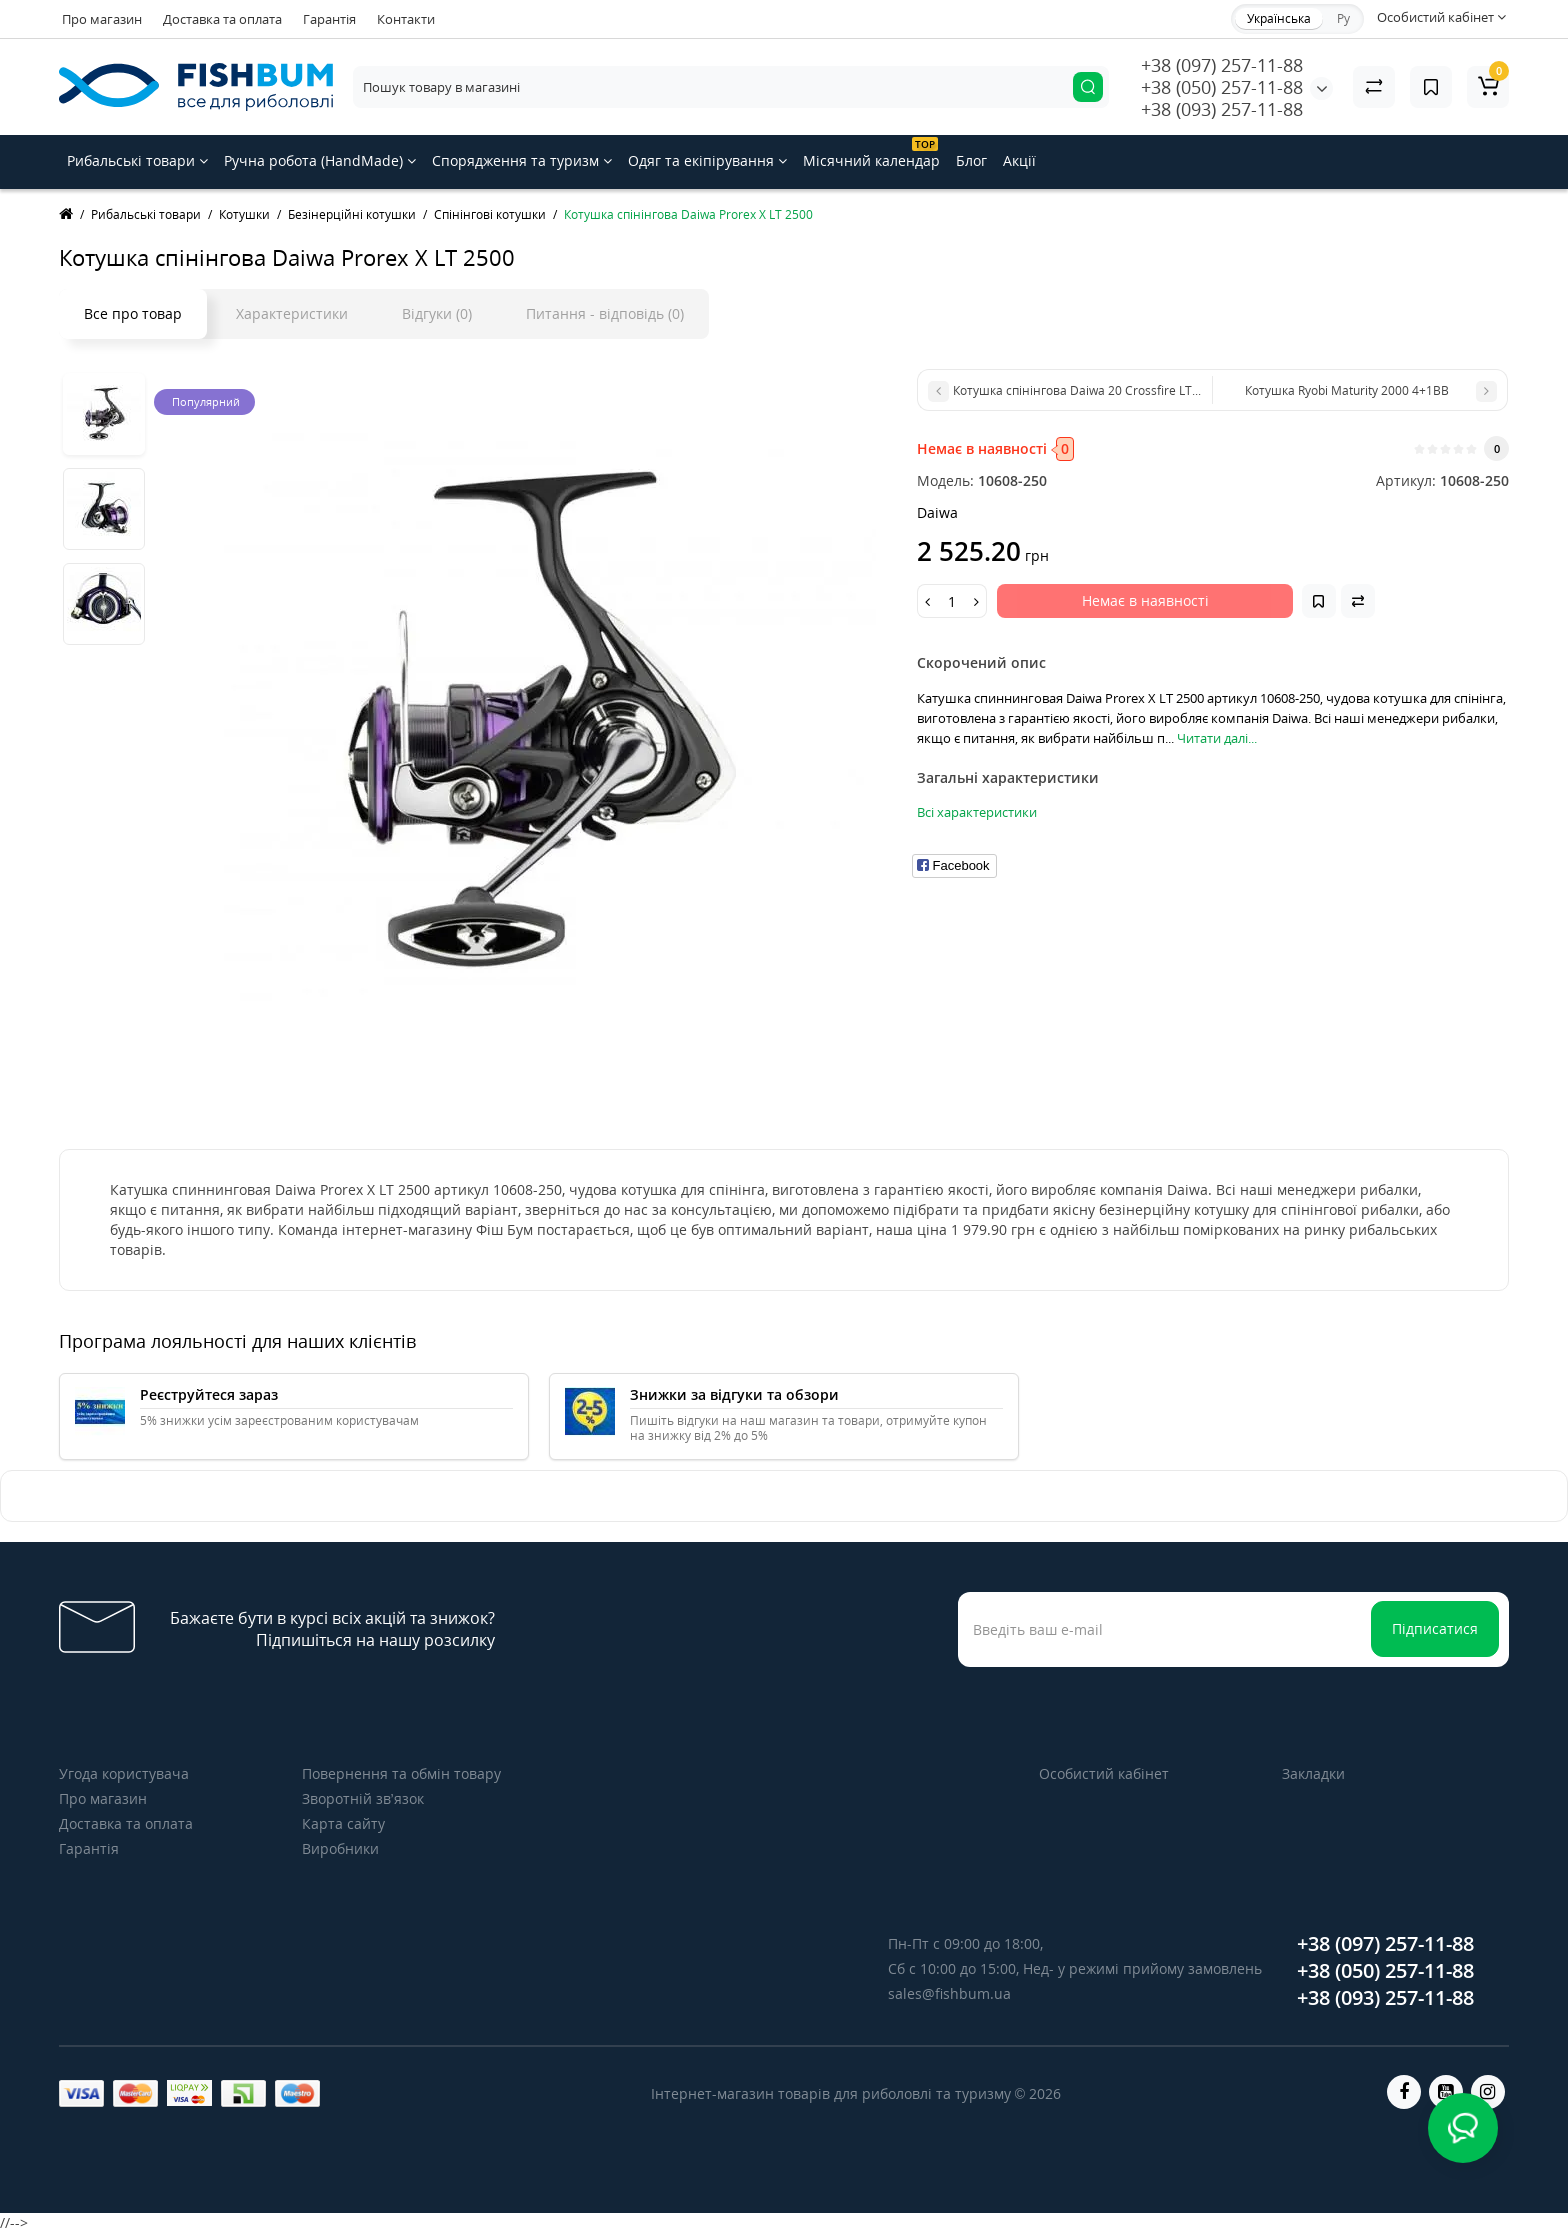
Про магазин (102, 19)
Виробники (340, 1848)
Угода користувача (124, 1773)
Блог (971, 160)
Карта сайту (343, 1823)
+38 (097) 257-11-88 (1222, 65)
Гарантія (329, 19)
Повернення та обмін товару (401, 1773)
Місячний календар (871, 153)
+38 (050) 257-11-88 (1222, 87)
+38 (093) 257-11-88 (1222, 109)
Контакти (406, 19)
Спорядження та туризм (522, 160)
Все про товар (133, 313)
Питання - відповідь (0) (605, 313)
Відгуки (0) (437, 313)
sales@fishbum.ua (949, 1993)
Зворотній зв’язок (363, 1798)
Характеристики (292, 313)
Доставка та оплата (222, 19)
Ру (1343, 18)
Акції (1019, 160)
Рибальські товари (137, 160)
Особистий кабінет (1104, 1773)
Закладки (1313, 1773)
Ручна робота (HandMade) (320, 160)
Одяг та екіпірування (707, 160)
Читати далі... (1217, 738)
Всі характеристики (977, 812)
